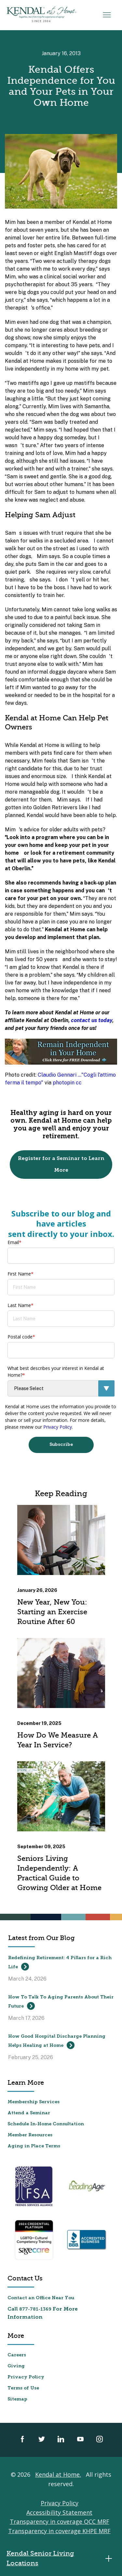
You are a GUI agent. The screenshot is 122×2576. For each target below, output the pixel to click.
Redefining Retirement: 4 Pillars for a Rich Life (60, 1963)
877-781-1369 (35, 2309)
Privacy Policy (57, 1427)
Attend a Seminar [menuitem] (28, 2113)
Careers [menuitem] (16, 2355)
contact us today (91, 1020)
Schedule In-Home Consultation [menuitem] (45, 2124)
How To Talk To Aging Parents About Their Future (61, 2002)
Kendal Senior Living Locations (61, 2558)
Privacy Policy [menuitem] (25, 2377)
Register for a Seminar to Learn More (61, 1164)
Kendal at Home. (58, 2474)
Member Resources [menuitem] (29, 2135)
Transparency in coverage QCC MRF (59, 2521)
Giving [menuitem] (16, 2366)
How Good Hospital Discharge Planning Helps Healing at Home (56, 2041)
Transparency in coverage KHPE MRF (59, 2531)
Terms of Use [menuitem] (23, 2388)
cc (79, 1083)
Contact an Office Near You (40, 2298)
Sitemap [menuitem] (17, 2399)
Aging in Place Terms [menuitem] (33, 2146)
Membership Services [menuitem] (33, 2102)
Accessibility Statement (59, 2512)
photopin (64, 1083)
